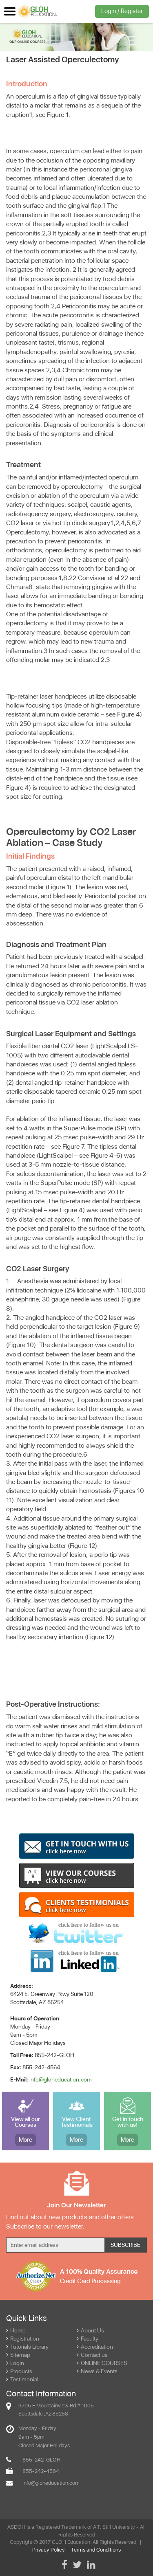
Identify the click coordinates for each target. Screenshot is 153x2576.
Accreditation (95, 2346)
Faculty (87, 2338)
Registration (22, 2338)
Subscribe (125, 2245)
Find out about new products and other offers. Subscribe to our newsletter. (70, 2221)
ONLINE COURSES (102, 2363)
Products (19, 2371)
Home (15, 2330)
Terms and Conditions (96, 2550)
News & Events (97, 2371)
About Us (90, 2330)
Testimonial (22, 2379)
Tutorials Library (27, 2346)
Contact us (92, 2355)
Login (15, 2363)
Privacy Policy (48, 2550)
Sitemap (18, 2355)
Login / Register (122, 11)
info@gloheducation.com (60, 2079)
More (25, 2139)
